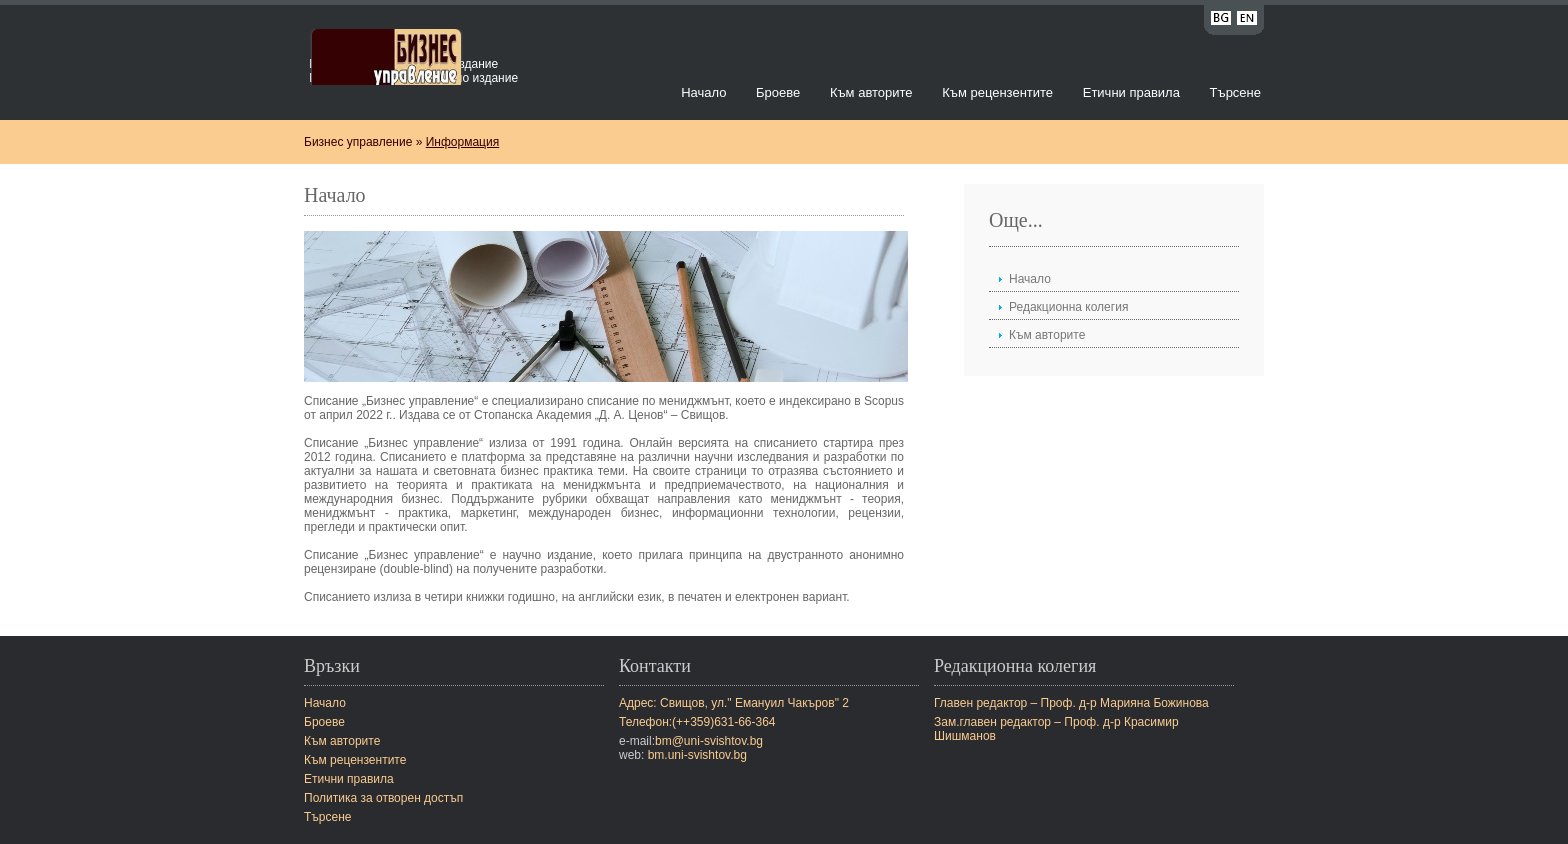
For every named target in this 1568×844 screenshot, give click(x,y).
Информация (462, 142)
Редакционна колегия (1068, 307)
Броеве (778, 92)
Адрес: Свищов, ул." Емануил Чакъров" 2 (734, 703)
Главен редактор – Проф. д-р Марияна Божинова (1071, 703)
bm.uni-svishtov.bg (697, 755)
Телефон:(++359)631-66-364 (697, 722)
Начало (703, 92)
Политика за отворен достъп (383, 798)
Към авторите (871, 92)
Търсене (1235, 92)
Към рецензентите (997, 92)
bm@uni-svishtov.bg (709, 741)
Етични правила (1131, 92)
